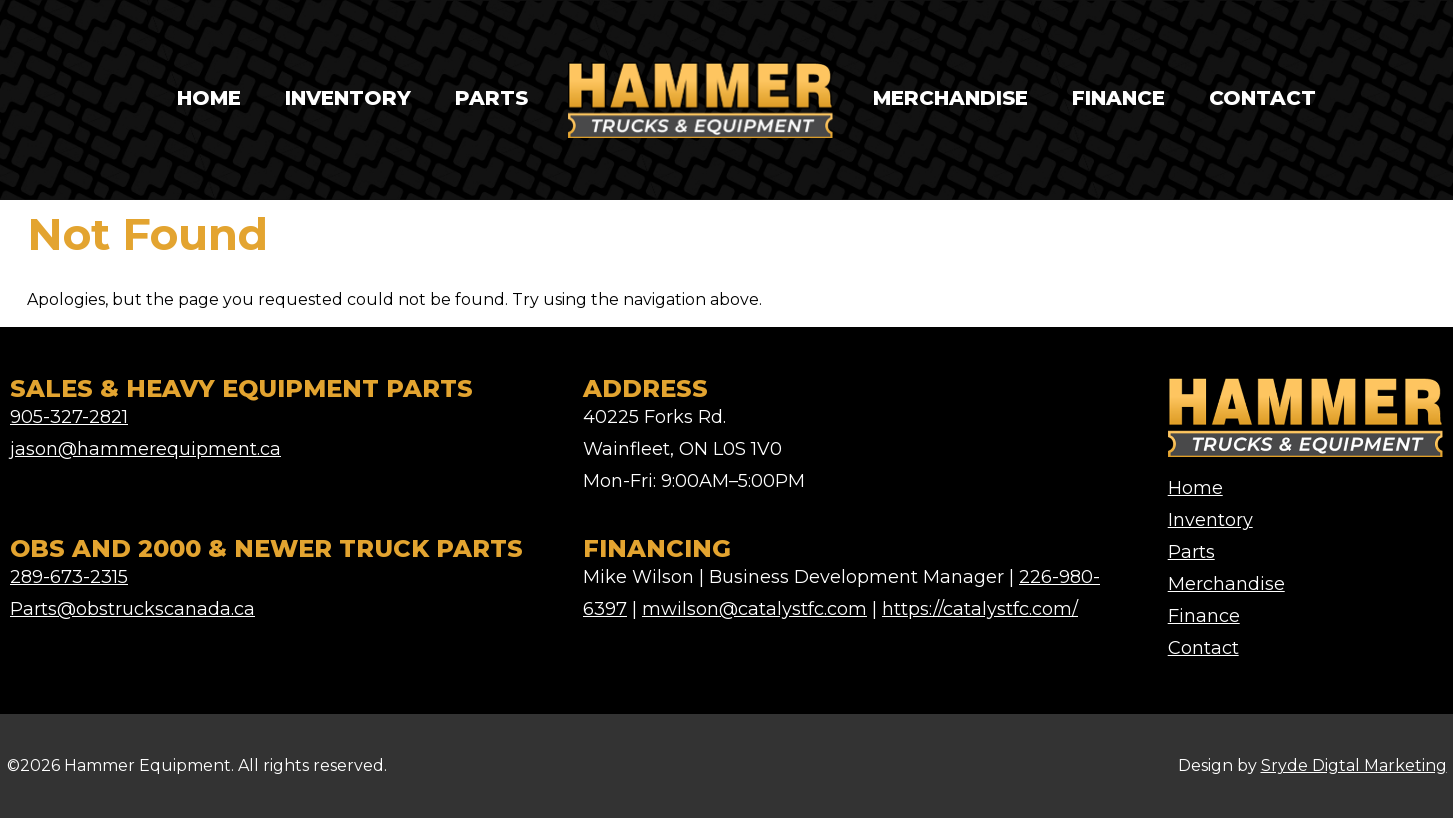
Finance (1118, 98)
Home (209, 98)
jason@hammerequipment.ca (145, 449)
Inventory (348, 98)
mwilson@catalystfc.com (754, 609)
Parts (491, 98)
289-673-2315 (69, 577)
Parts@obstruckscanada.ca (132, 609)
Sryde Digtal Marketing (1354, 765)
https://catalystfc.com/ (980, 609)
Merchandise (950, 98)
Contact (1262, 98)
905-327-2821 (69, 417)
